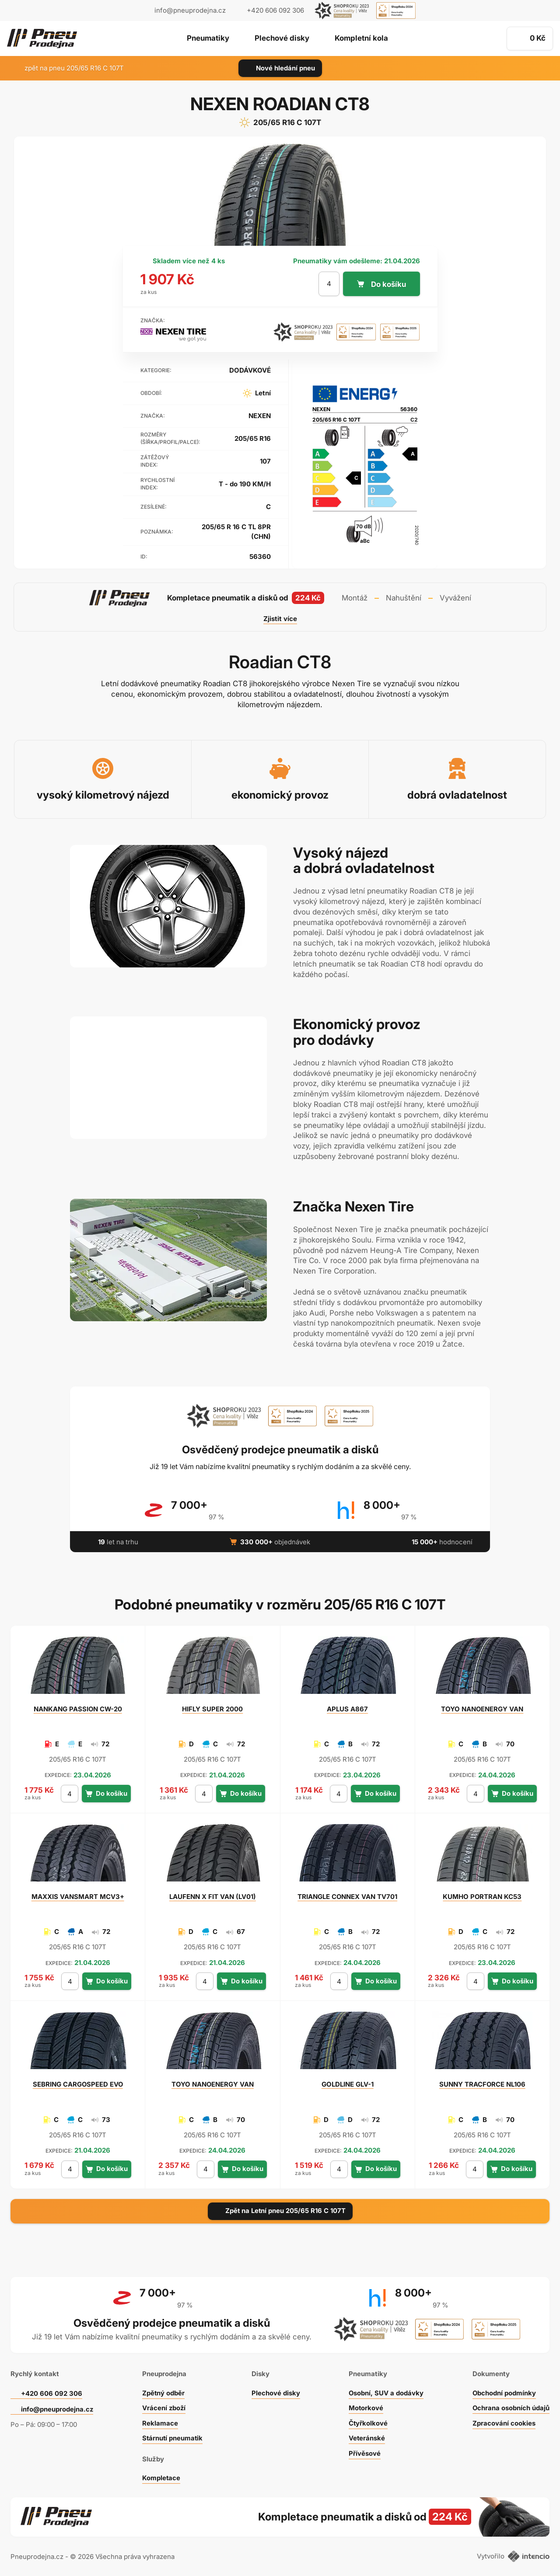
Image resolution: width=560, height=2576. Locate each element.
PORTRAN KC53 (482, 1896)
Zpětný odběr (163, 2392)
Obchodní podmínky (504, 2392)
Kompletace (161, 2477)
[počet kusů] (329, 284)
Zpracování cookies (503, 2422)
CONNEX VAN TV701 (348, 1896)
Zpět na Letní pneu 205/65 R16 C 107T (280, 2210)
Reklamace (160, 2422)
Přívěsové (365, 2452)
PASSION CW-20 (77, 1709)
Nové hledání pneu (280, 68)
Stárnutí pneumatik (172, 2437)
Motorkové (366, 2407)
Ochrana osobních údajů (511, 2407)
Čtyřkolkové (368, 2422)
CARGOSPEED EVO (77, 2084)
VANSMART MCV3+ (78, 1896)
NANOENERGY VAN (482, 1709)
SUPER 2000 (212, 1709)
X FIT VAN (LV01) (212, 1896)
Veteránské (367, 2437)
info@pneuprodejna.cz (190, 10)
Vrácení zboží (164, 2407)
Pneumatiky (208, 39)
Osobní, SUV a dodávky (386, 2392)
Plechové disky (282, 39)
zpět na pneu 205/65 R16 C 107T (69, 68)
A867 (347, 1709)
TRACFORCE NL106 (482, 2084)
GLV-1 (348, 2084)
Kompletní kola (361, 39)
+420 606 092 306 (51, 2392)
